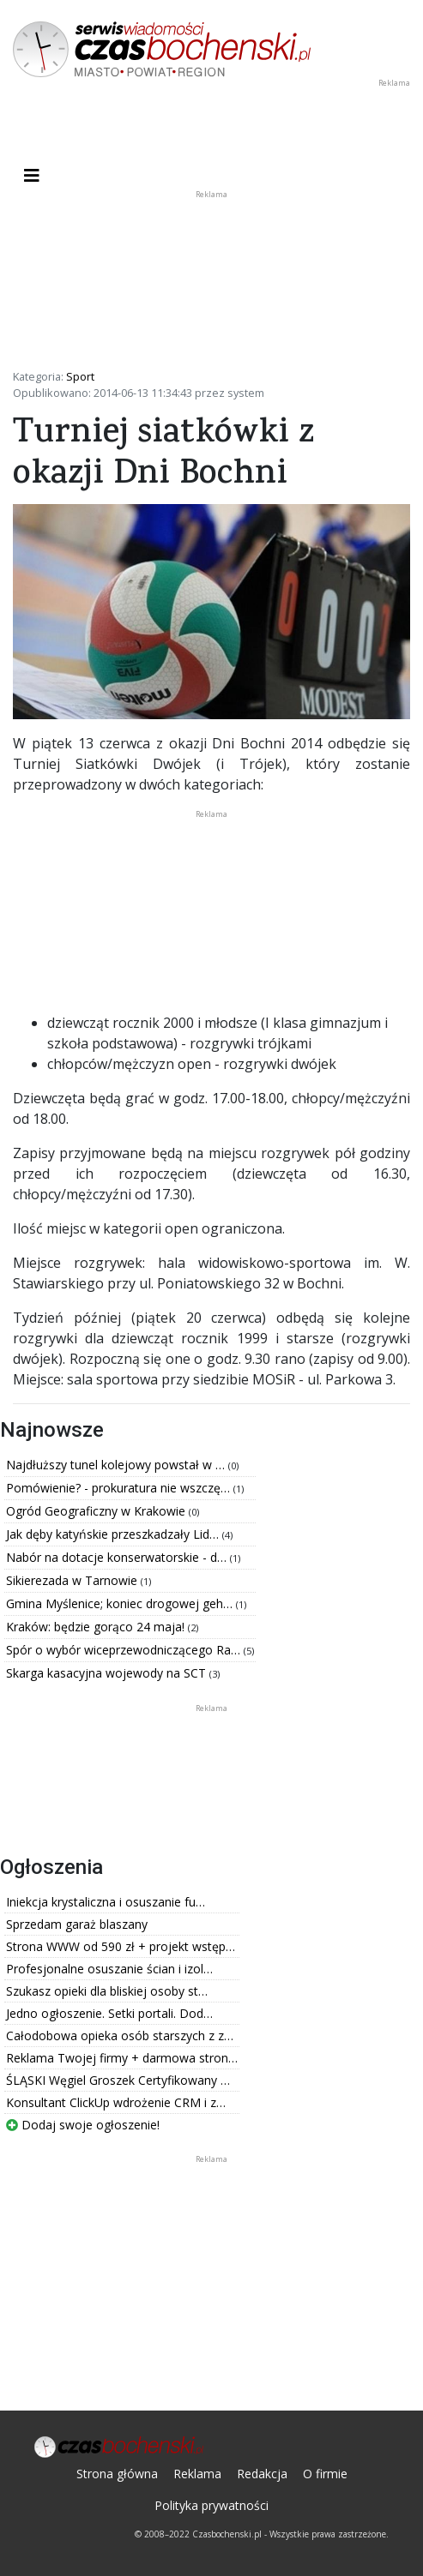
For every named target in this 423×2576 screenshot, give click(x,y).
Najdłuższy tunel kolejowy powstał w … (117, 1464)
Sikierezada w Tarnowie (73, 1580)
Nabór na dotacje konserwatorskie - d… (118, 1557)
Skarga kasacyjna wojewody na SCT (107, 1673)
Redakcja (262, 2473)
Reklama (197, 2473)
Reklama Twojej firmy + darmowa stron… (122, 2058)
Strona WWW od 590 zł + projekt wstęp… (120, 1946)
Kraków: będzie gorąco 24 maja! (97, 1626)
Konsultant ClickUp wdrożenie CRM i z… (116, 2102)
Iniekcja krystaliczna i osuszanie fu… (105, 1902)
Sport (80, 376)
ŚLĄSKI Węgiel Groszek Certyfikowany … (118, 2080)
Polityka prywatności (211, 2505)
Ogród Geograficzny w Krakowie (97, 1511)
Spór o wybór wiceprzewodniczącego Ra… (125, 1650)
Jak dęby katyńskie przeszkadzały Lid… (114, 1534)
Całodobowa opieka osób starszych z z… (119, 2035)
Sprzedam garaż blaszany (77, 1924)
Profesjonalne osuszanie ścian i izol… (109, 1969)
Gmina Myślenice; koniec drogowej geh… (121, 1603)
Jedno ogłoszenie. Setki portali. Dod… (109, 2013)
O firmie (325, 2473)
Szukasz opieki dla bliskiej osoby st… (107, 1991)
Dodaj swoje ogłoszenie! (83, 2125)
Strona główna (117, 2473)
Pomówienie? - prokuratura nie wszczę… (119, 1488)
